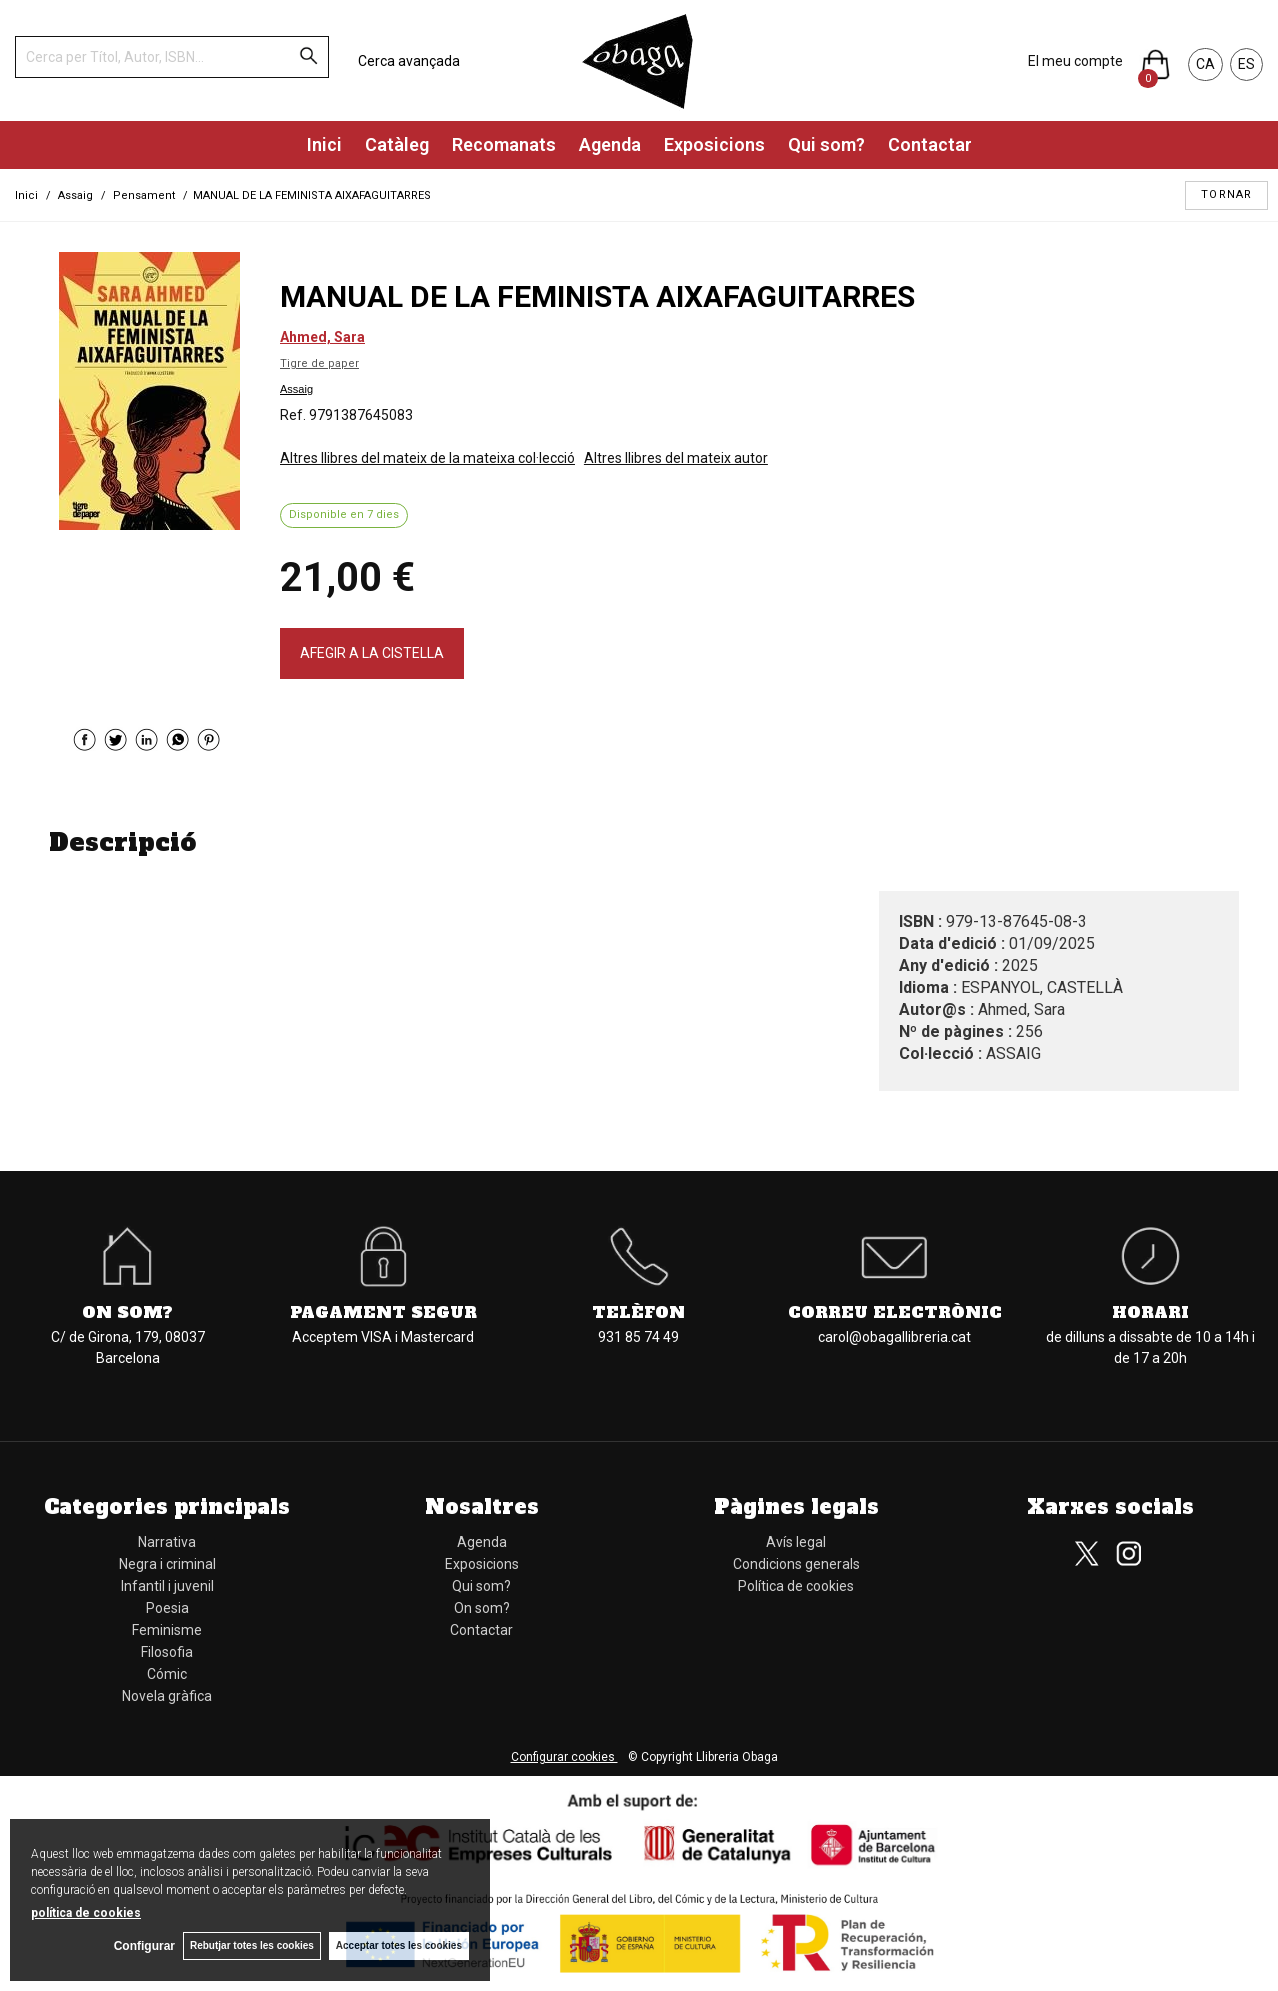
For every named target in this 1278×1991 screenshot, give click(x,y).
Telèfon (638, 1312)
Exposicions (714, 144)
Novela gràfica (167, 1696)
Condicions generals (796, 1564)
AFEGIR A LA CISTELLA (372, 653)
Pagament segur (383, 1312)
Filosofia (167, 1652)
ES (1246, 64)
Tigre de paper (319, 363)
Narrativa (167, 1542)
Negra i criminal (167, 1564)
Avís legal (796, 1542)
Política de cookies (796, 1586)
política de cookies (86, 1912)
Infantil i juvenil (167, 1586)
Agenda (610, 144)
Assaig (296, 389)
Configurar (140, 1946)
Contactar (930, 144)
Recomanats (504, 144)
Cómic (167, 1674)
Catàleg (397, 144)
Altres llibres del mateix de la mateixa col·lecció (427, 458)
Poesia (167, 1608)
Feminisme (167, 1630)
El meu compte (1075, 61)
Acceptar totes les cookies (399, 1945)
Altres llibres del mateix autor (676, 458)
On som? (127, 1312)
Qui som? (826, 144)
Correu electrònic (895, 1312)
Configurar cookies (564, 1757)
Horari (1150, 1312)
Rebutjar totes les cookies (250, 1945)
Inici (324, 144)
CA (1205, 64)
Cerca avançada (409, 61)
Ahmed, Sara (322, 337)
